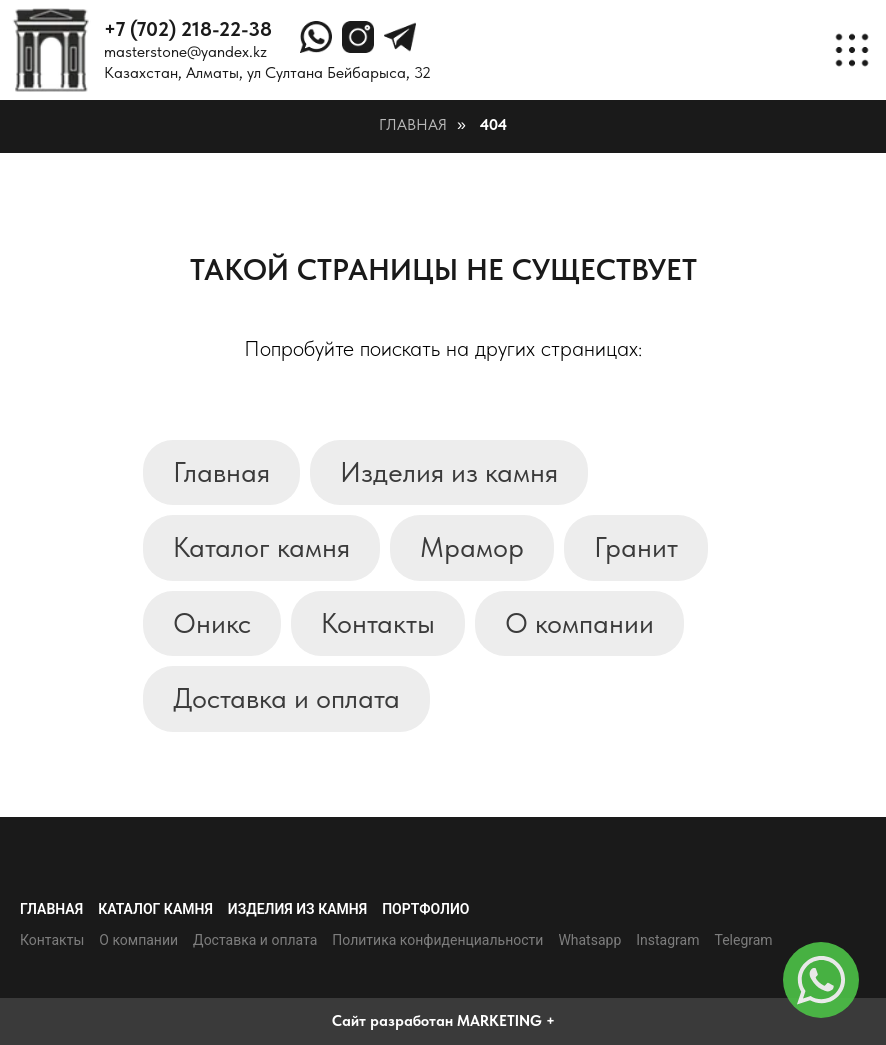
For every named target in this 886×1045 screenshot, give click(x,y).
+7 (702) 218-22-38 (188, 29)
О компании (579, 623)
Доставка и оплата (286, 698)
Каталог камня (261, 547)
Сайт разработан (392, 1021)
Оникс (212, 623)
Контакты (378, 623)
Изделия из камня (449, 472)
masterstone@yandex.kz (185, 51)
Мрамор (472, 547)
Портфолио (425, 909)
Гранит (636, 547)
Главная (413, 124)
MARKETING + (506, 1021)
